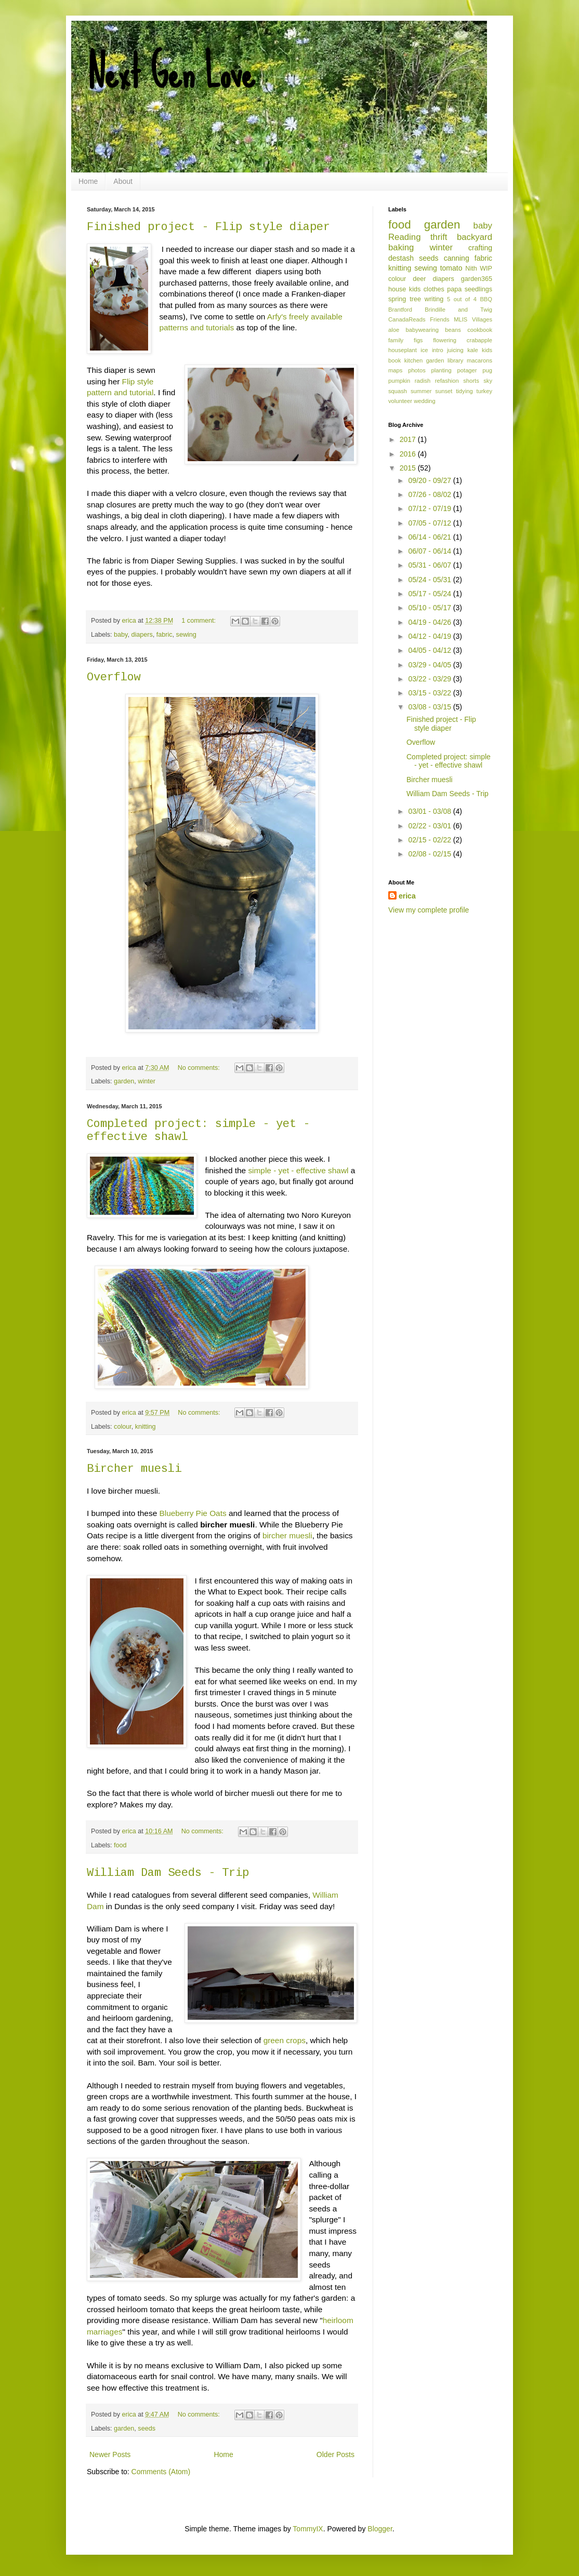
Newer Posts (109, 2454)
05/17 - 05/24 (430, 593)
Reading (404, 237)
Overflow (114, 677)
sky (487, 381)
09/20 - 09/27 (430, 480)
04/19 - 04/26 (430, 622)
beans (452, 330)
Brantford (400, 309)
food (120, 1845)
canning (456, 258)
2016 (409, 454)
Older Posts (335, 2454)
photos (417, 370)
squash (397, 391)
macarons (479, 360)
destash (401, 258)
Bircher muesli (134, 1469)
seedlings (478, 289)
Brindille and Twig (458, 309)
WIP (486, 268)
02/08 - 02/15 (430, 854)
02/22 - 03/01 (430, 826)
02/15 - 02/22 (430, 840)
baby (120, 634)
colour (122, 1426)
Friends (439, 319)
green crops (285, 2040)
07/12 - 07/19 (430, 508)
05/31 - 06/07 (430, 565)
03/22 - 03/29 (430, 679)
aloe (393, 330)
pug (487, 370)
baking (401, 247)
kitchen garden (424, 360)
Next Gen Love (171, 72)
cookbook (479, 330)
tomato (451, 268)
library (455, 360)
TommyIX (308, 2529)
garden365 (476, 279)
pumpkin (399, 381)
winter (146, 1081)
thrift (439, 237)
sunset (443, 391)
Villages (482, 319)
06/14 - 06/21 (430, 537)
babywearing (422, 330)
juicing (455, 350)
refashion (447, 381)
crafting (480, 248)
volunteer (400, 401)
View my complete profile (428, 910)
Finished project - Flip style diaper (208, 227)
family (395, 340)
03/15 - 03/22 (430, 693)
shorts (471, 381)
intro (437, 350)
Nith (471, 268)
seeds (146, 2428)
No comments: (200, 1067)
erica (407, 896)
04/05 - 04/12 (430, 650)
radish (422, 381)
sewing (186, 634)
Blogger (379, 2529)
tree (415, 299)
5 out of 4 (462, 299)
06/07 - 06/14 (430, 551)
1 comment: (199, 620)
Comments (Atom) (161, 2471)
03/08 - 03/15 (430, 707)
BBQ (486, 299)
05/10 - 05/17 (430, 607)
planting (441, 370)
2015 (409, 468)
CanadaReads (407, 319)
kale (472, 350)
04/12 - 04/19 (430, 636)
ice (424, 350)
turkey (484, 391)
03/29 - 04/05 (430, 665)
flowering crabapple (462, 340)
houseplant (402, 350)
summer (421, 391)
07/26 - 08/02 (430, 494)
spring (397, 299)
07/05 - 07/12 (430, 523)
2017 (409, 439)
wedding (425, 401)
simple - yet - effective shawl (298, 1170)
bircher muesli (287, 1535)
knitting (145, 1426)
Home (88, 181)
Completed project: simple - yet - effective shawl (448, 761)
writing (434, 299)
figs (418, 340)
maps (395, 370)
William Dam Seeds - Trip (168, 1873)
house (397, 289)
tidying (464, 391)
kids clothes (426, 289)
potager (467, 370)
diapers (141, 634)
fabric (164, 634)
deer (419, 279)
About (123, 181)
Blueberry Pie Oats (192, 1513)
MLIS (460, 319)
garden (124, 1081)
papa (454, 289)
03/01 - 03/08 (430, 811)
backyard (474, 237)
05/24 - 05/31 (430, 579)
